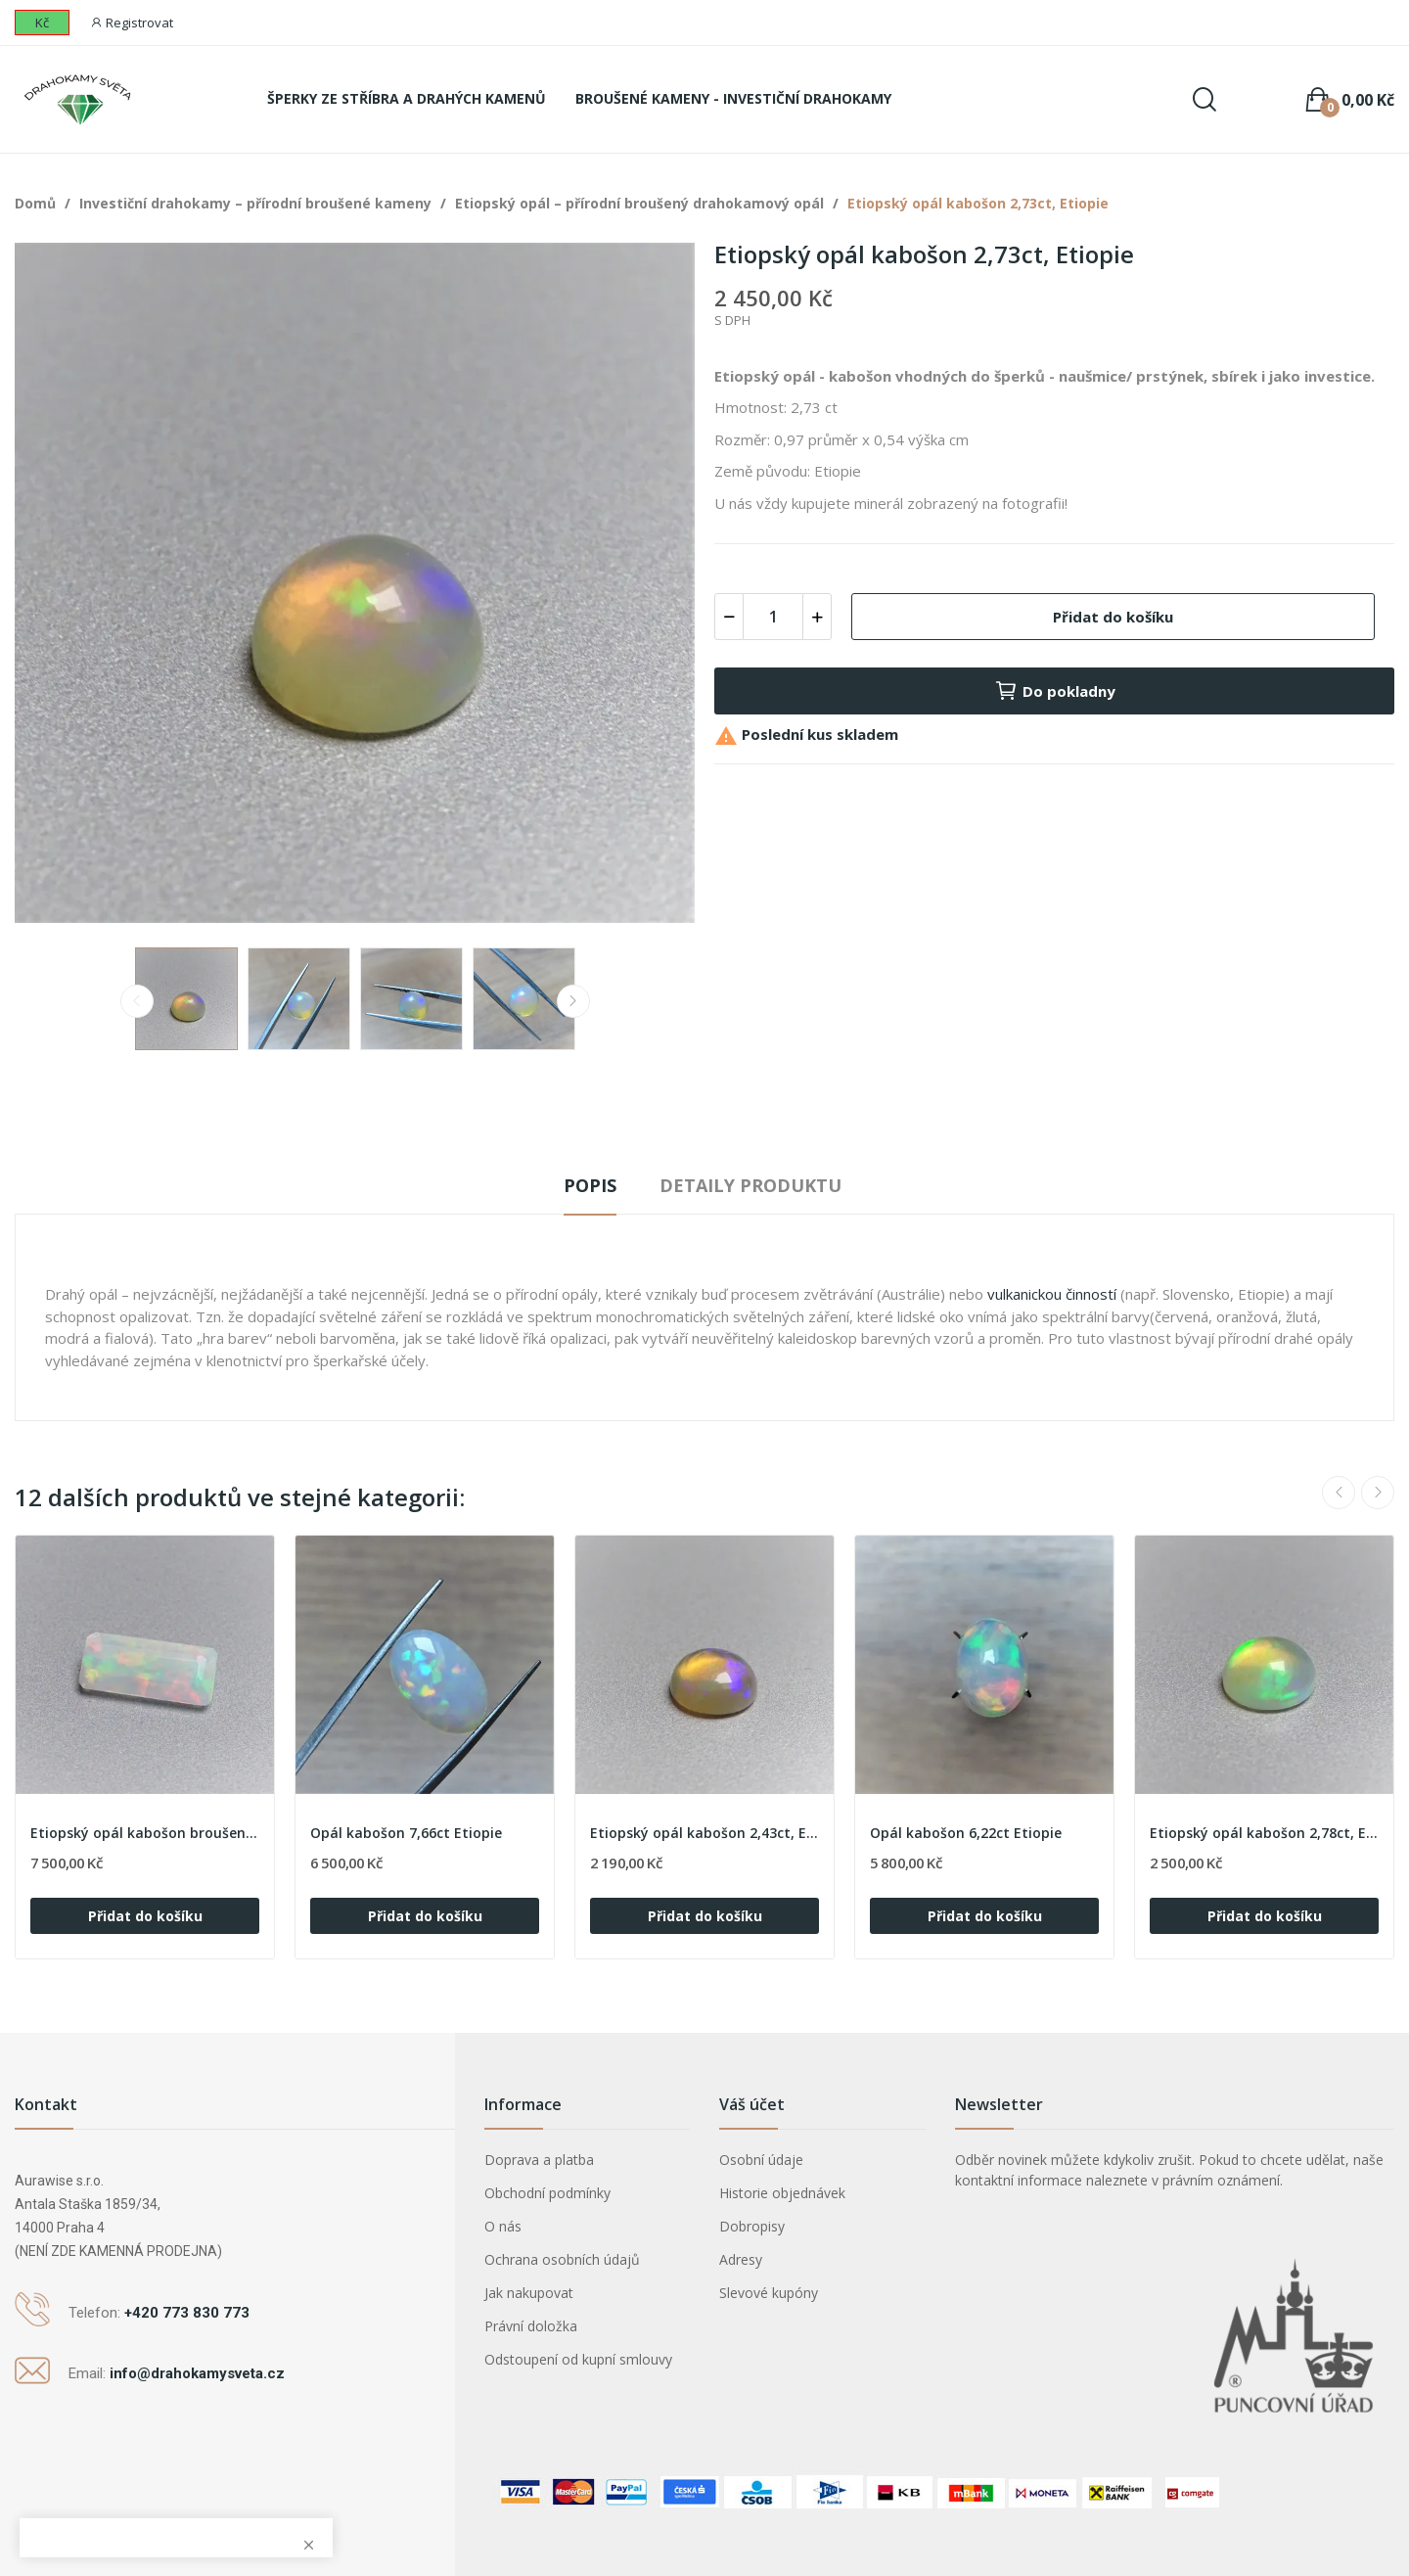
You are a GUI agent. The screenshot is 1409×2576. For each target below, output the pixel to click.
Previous (137, 1001)
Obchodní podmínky (547, 2193)
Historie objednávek (782, 2193)
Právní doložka (530, 2326)
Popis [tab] (590, 1185)
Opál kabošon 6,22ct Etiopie (966, 1832)
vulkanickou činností (1051, 1294)
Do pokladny (1054, 691)
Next (573, 1001)
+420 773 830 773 (187, 2313)
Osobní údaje (761, 2159)
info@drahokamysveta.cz (197, 2373)
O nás (503, 2226)
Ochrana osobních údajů (562, 2259)
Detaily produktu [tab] (750, 1185)
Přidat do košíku (1113, 616)
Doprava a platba (539, 2159)
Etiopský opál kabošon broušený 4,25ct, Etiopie (144, 1832)
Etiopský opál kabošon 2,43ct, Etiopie (704, 1832)
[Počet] (773, 616)
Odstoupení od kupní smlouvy (578, 2359)
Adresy (740, 2259)
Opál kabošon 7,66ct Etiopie (406, 1832)
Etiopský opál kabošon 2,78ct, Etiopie (1264, 1832)
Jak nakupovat (528, 2292)
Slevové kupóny (768, 2292)
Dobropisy (752, 2226)
